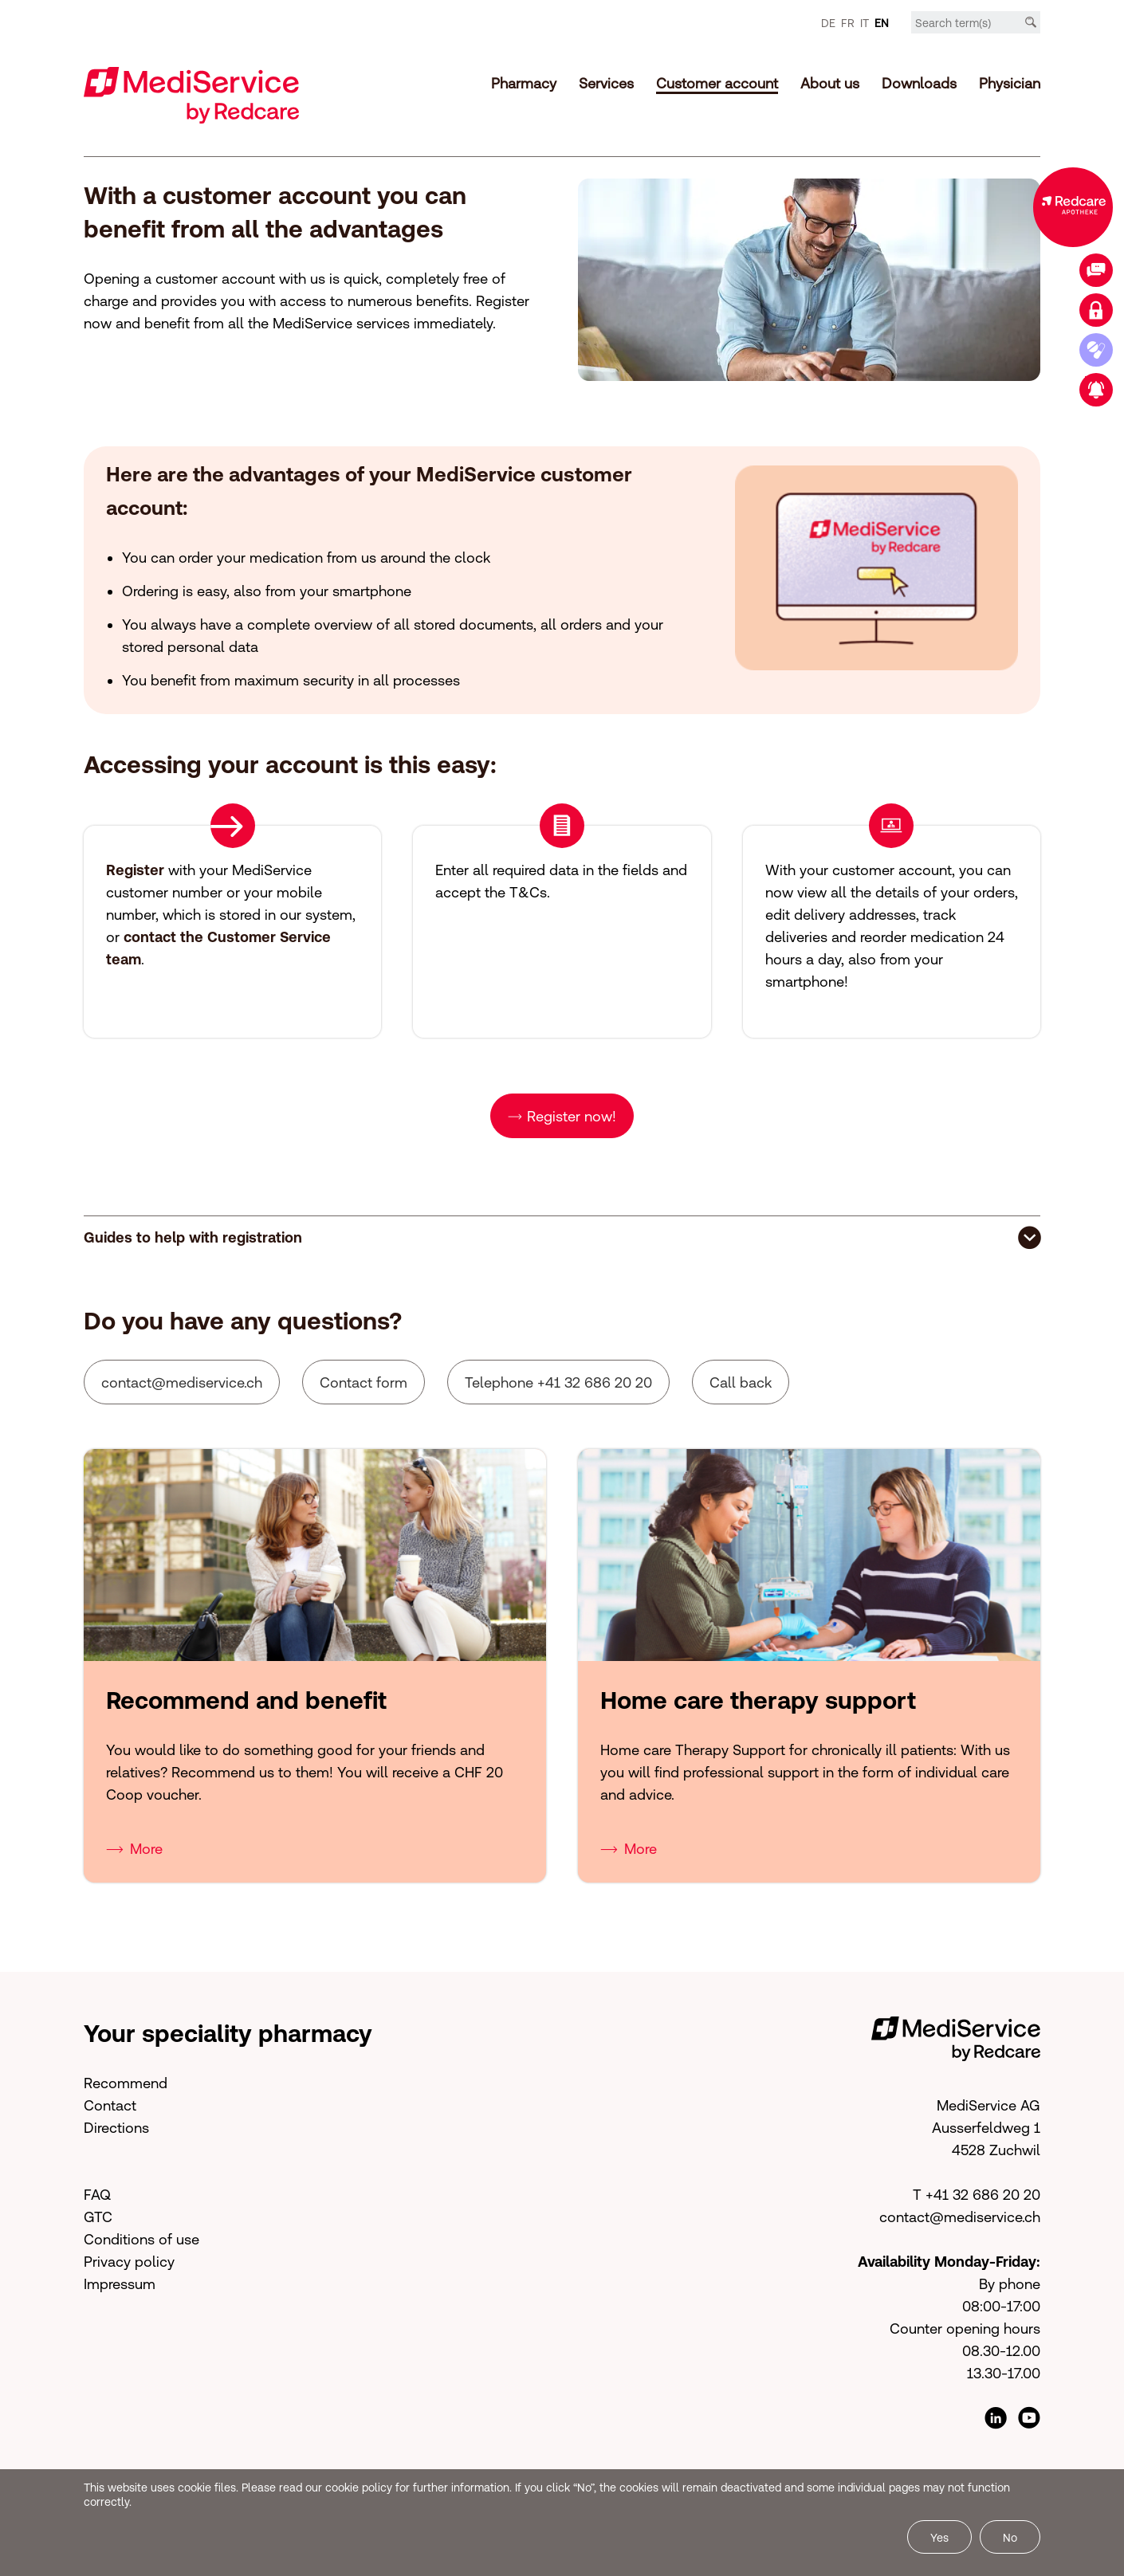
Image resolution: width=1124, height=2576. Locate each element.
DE (828, 23)
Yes (939, 2537)
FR (848, 23)
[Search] (1030, 22)
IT (864, 23)
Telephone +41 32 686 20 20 (558, 1382)
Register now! (571, 1116)
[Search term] (975, 23)
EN (881, 23)
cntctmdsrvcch (181, 1382)
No (1010, 2537)
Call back (740, 1382)
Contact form (363, 1382)
